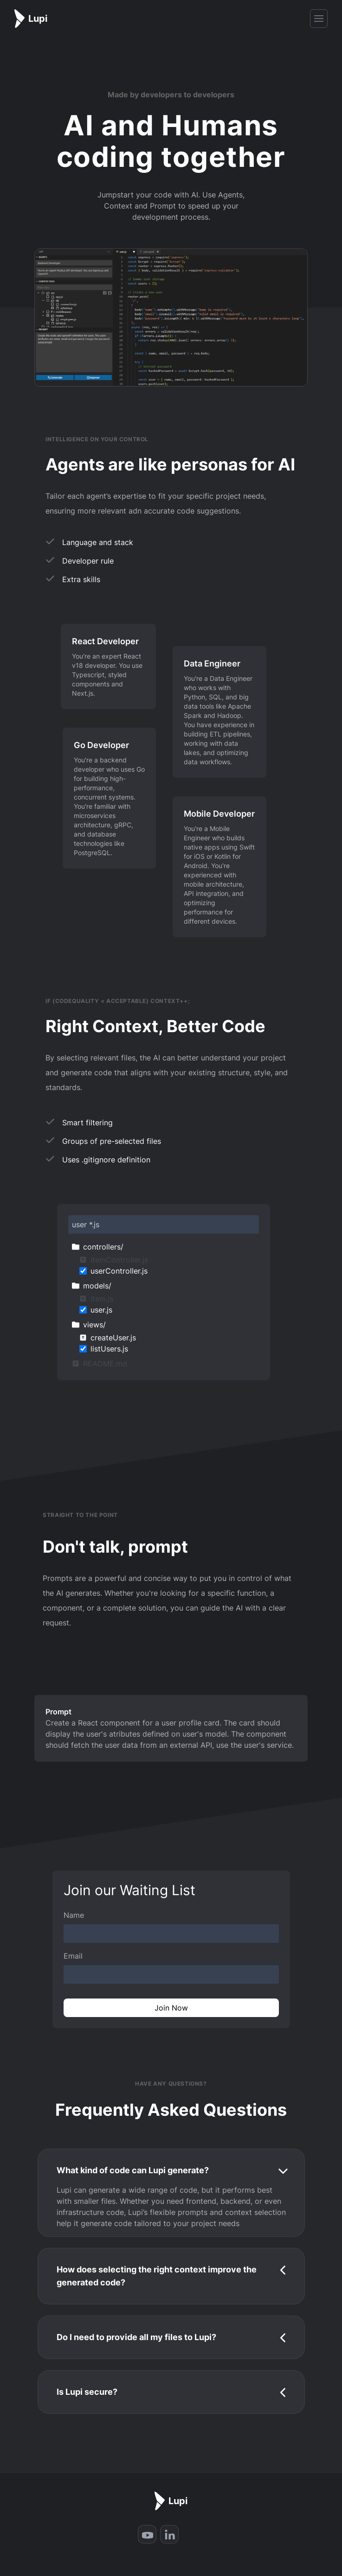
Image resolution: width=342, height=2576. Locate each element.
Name (74, 1915)
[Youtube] (147, 2534)
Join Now (171, 2007)
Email (73, 1956)
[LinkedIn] (169, 2534)
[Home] (30, 18)
